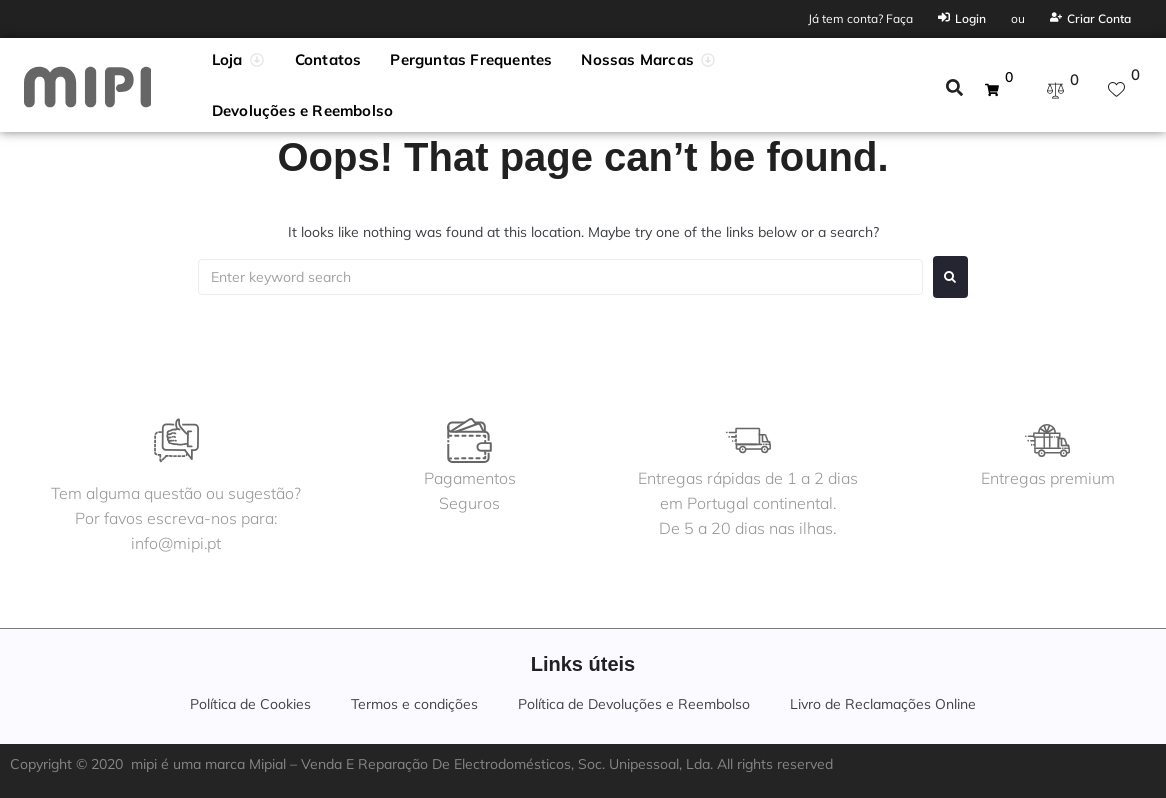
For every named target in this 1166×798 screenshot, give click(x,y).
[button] (239, 60)
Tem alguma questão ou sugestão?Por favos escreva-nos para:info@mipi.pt (177, 518)
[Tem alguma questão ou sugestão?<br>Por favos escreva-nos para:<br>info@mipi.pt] (177, 440)
